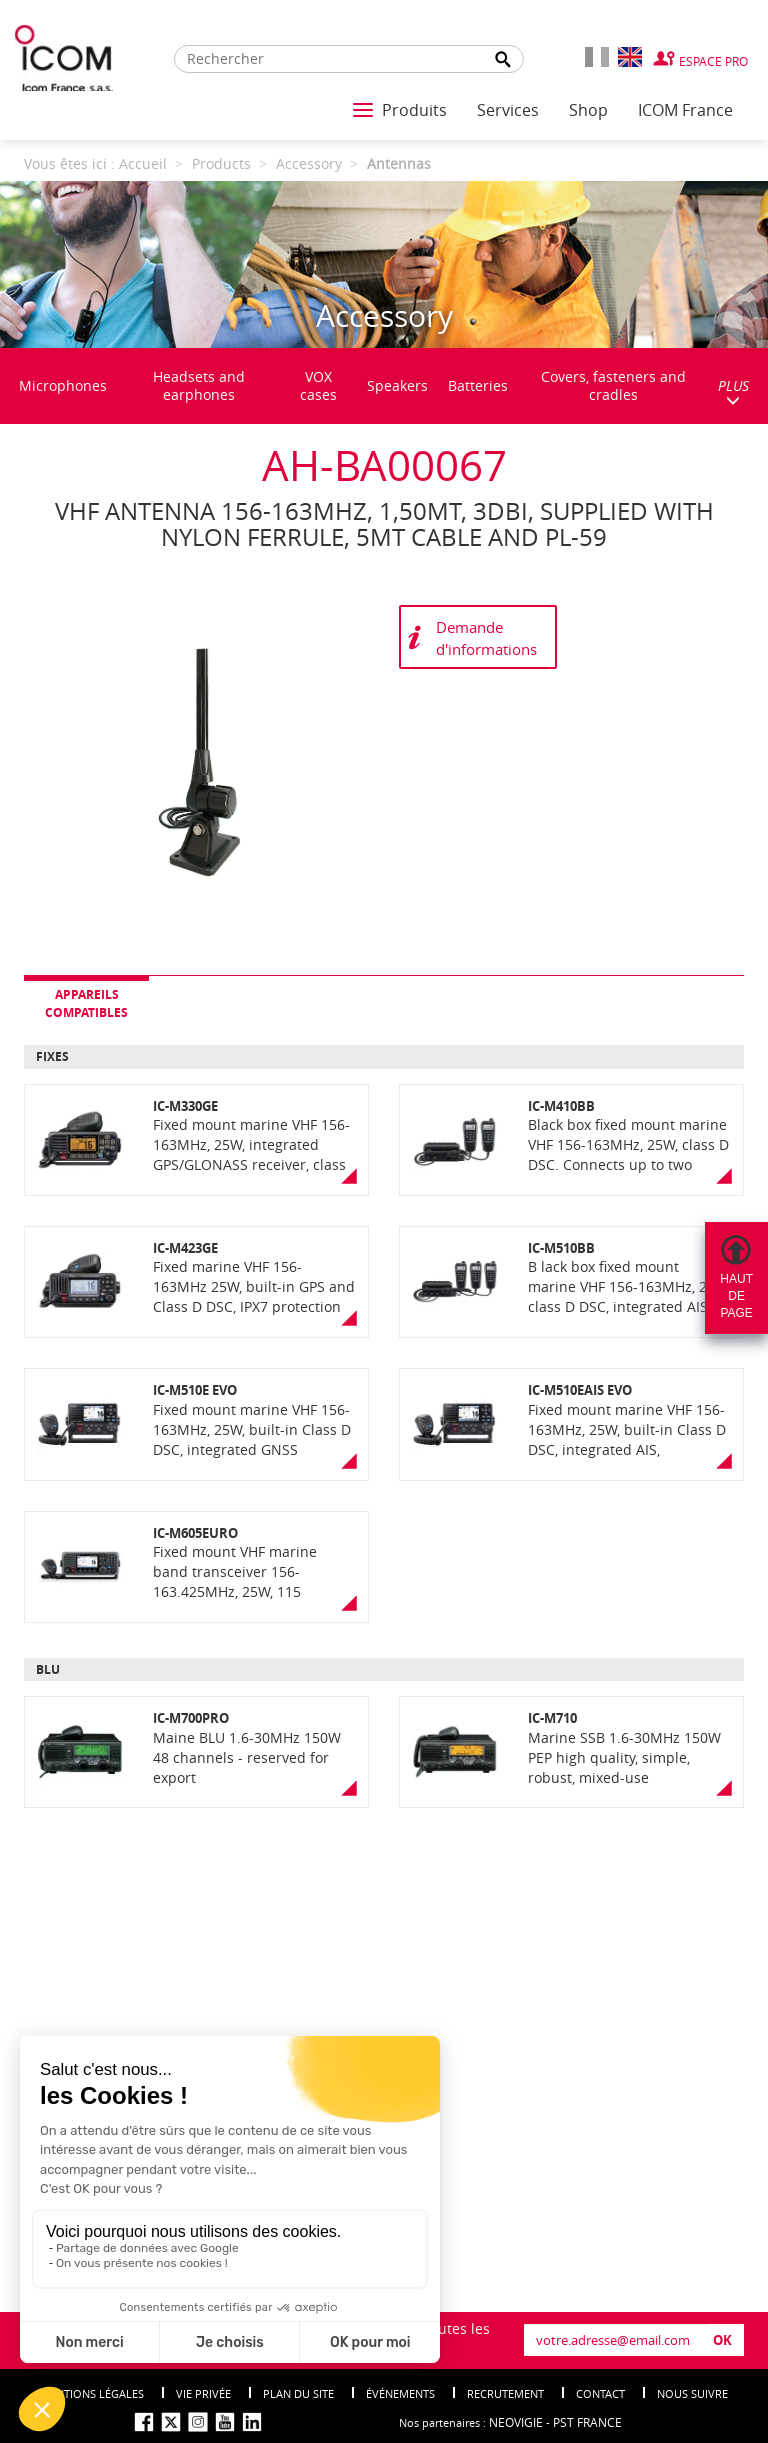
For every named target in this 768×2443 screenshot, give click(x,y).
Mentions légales (92, 2393)
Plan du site (298, 2393)
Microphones (63, 385)
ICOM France (685, 110)
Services (508, 110)
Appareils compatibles (86, 1003)
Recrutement (505, 2393)
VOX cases (318, 385)
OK (722, 2340)
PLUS (733, 391)
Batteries (478, 385)
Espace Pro (713, 61)
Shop (588, 110)
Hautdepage (736, 1296)
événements (400, 2393)
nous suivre (692, 2393)
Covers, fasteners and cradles (613, 385)
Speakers (397, 385)
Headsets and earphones (199, 385)
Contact (600, 2393)
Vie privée (203, 2393)
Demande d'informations (486, 637)
